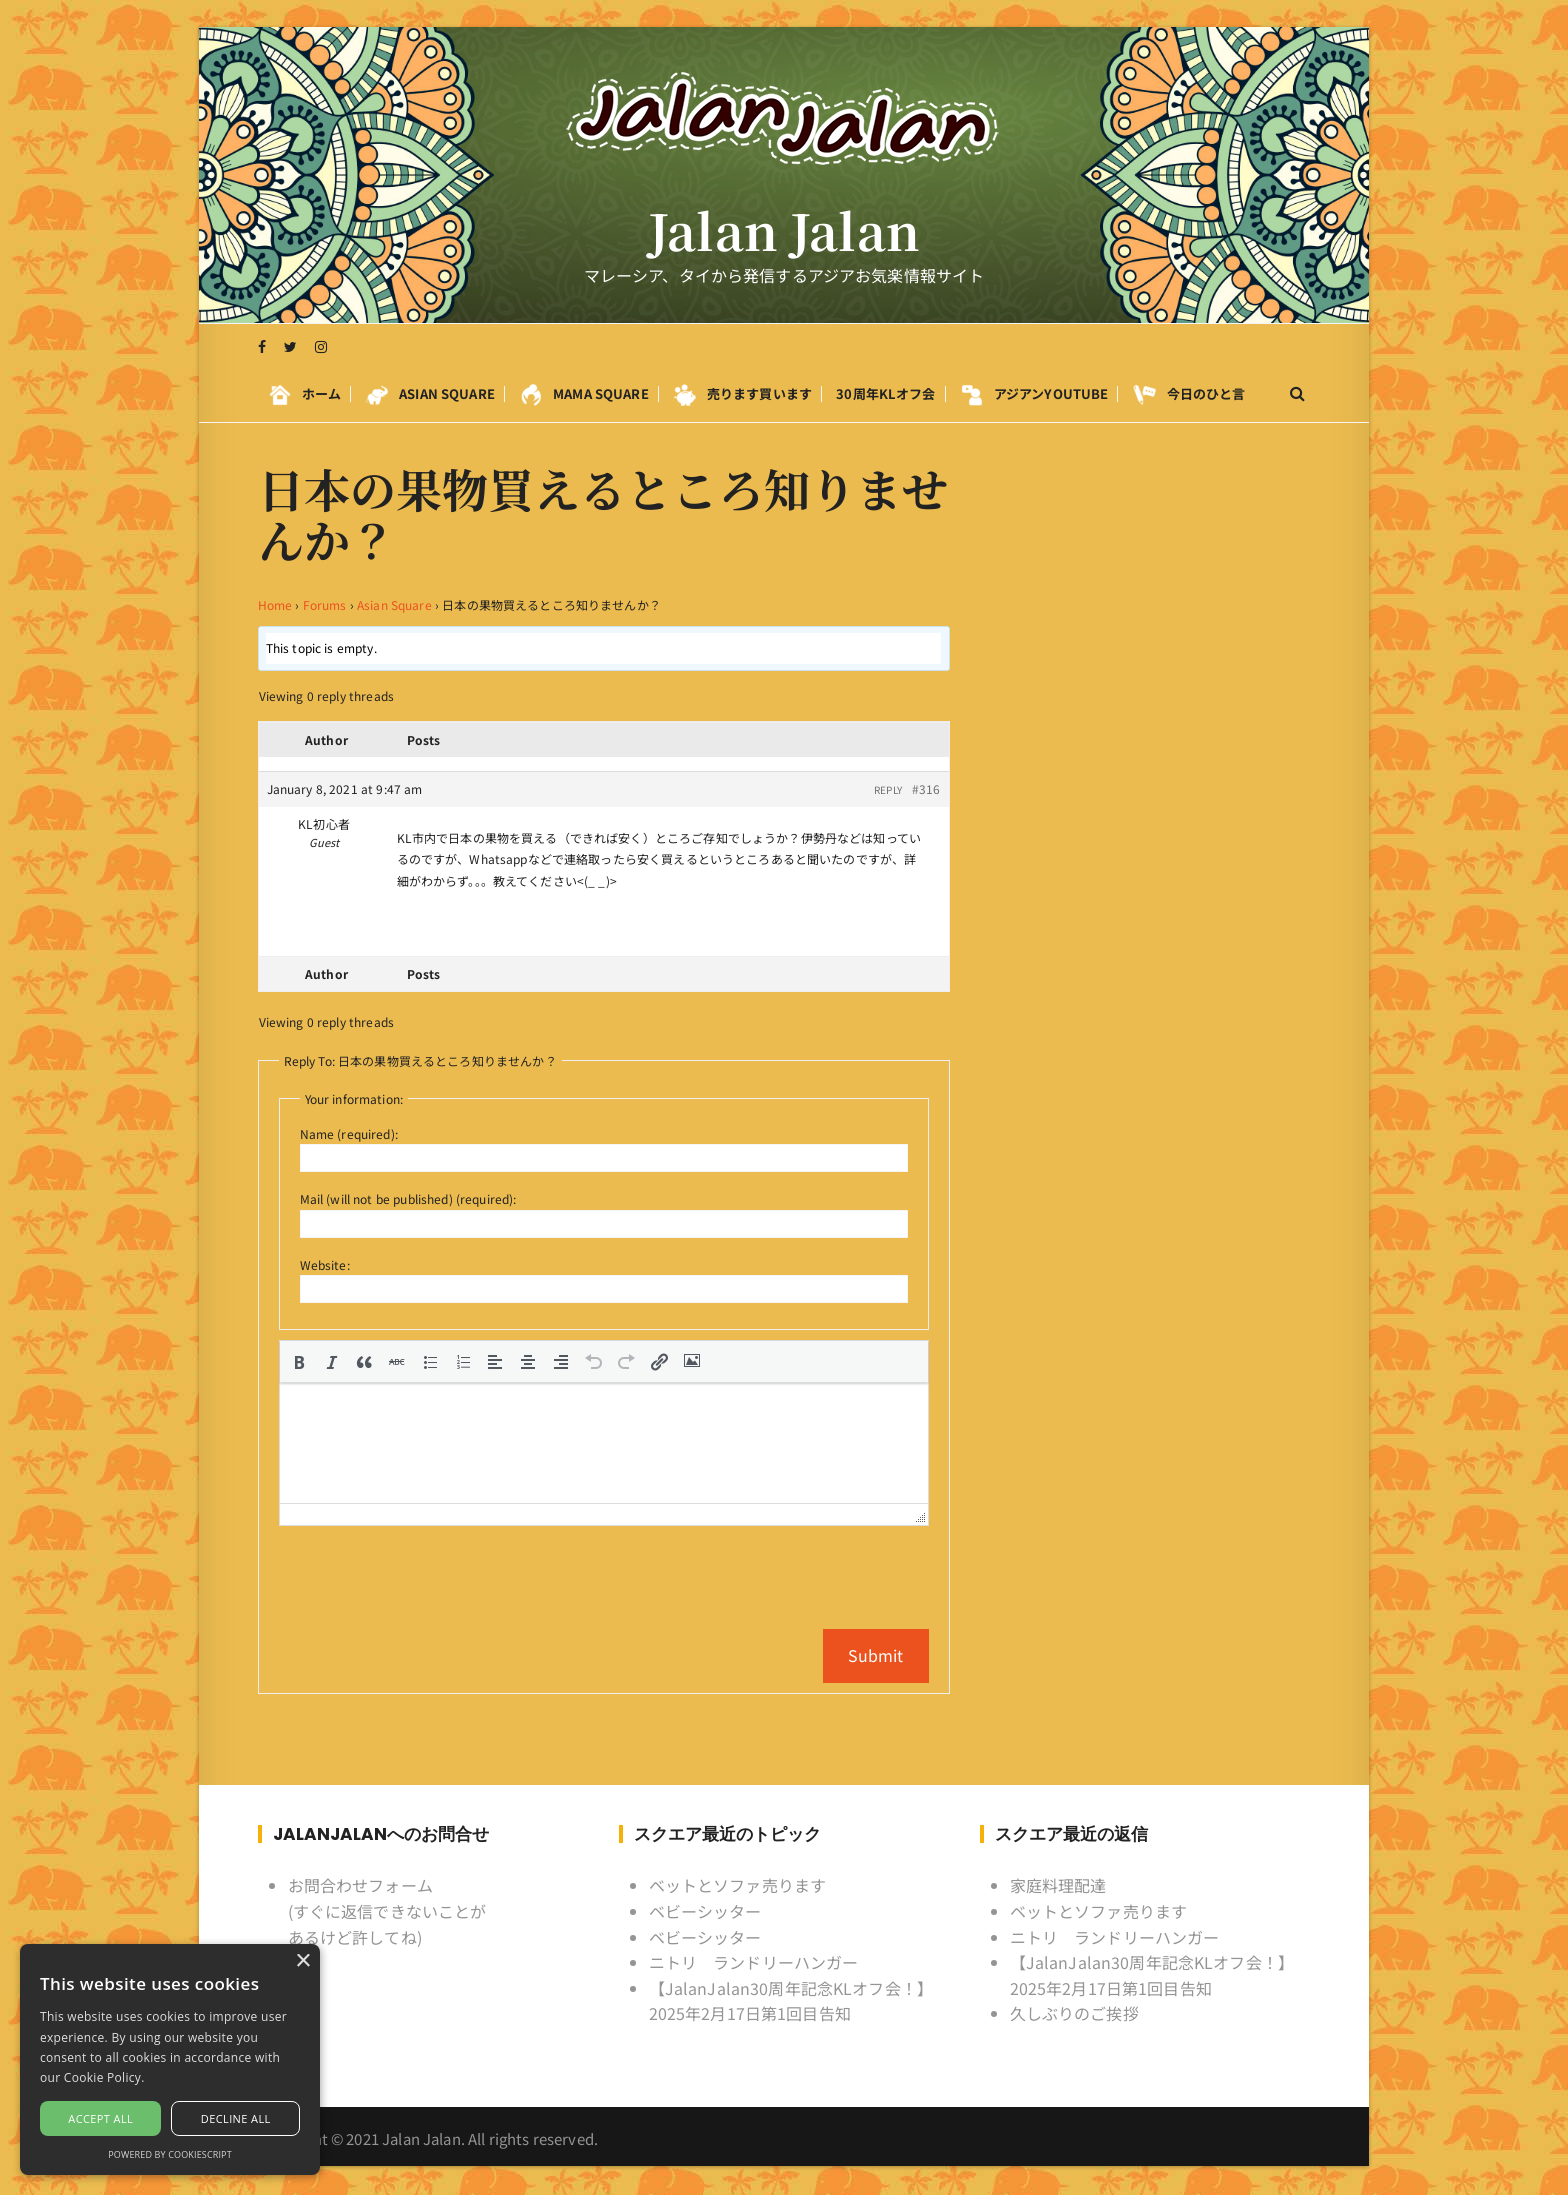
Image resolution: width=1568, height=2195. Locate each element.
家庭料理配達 (1058, 1885)
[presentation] (299, 1361)
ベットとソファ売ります (738, 1885)
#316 (926, 788)
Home (275, 604)
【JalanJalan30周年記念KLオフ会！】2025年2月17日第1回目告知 (791, 2000)
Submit (876, 1654)
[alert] (170, 2059)
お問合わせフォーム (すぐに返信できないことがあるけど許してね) (387, 1910)
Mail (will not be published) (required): (408, 1198)
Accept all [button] (100, 2118)
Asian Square (394, 604)
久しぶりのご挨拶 (1074, 2013)
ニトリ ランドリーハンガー (754, 1961)
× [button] (302, 1961)
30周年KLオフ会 (885, 394)
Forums (325, 604)
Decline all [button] (236, 2118)
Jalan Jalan (784, 232)
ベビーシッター (705, 1910)
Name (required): (349, 1133)
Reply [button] (888, 789)
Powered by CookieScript (170, 2154)
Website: (325, 1264)
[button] (299, 1361)
